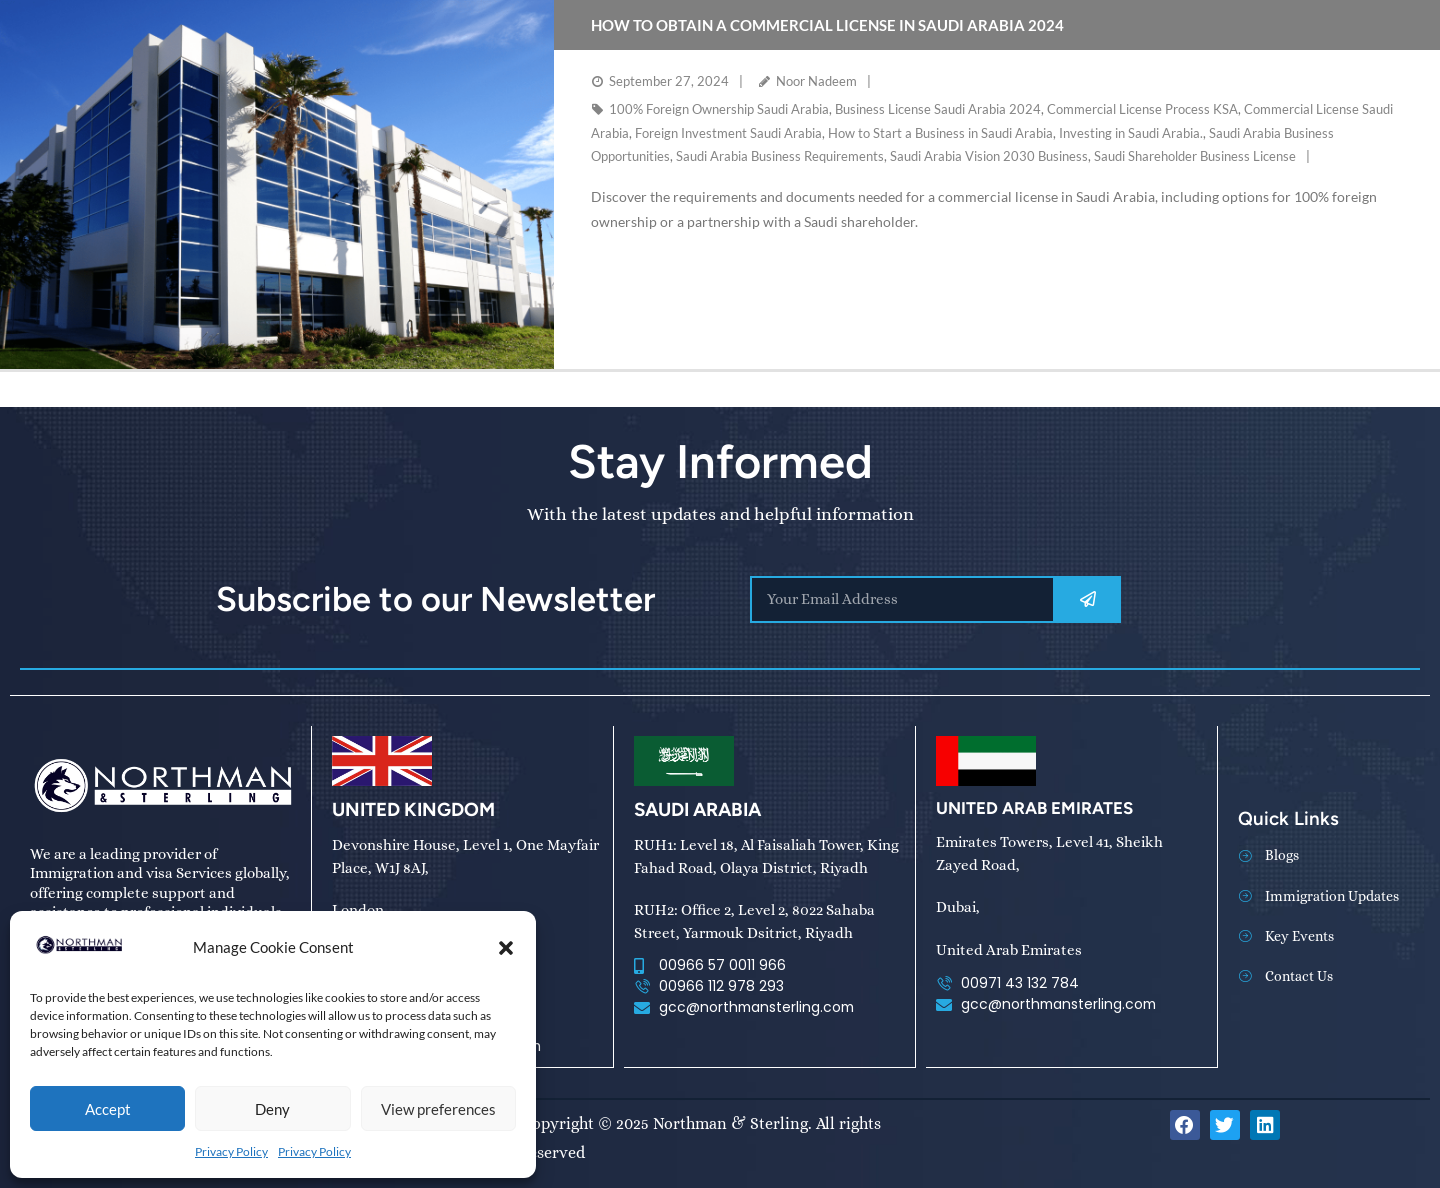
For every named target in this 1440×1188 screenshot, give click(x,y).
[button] (506, 948)
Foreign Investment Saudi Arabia (728, 133)
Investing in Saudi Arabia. (1131, 133)
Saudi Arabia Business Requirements (780, 156)
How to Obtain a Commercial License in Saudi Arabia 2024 (827, 25)
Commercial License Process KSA (1142, 109)
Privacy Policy (231, 1151)
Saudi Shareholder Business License (1195, 156)
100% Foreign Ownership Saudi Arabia (719, 109)
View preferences (438, 1109)
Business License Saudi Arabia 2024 (938, 109)
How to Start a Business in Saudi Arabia (940, 133)
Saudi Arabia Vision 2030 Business (989, 156)
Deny (272, 1109)
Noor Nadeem (816, 81)
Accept (108, 1109)
